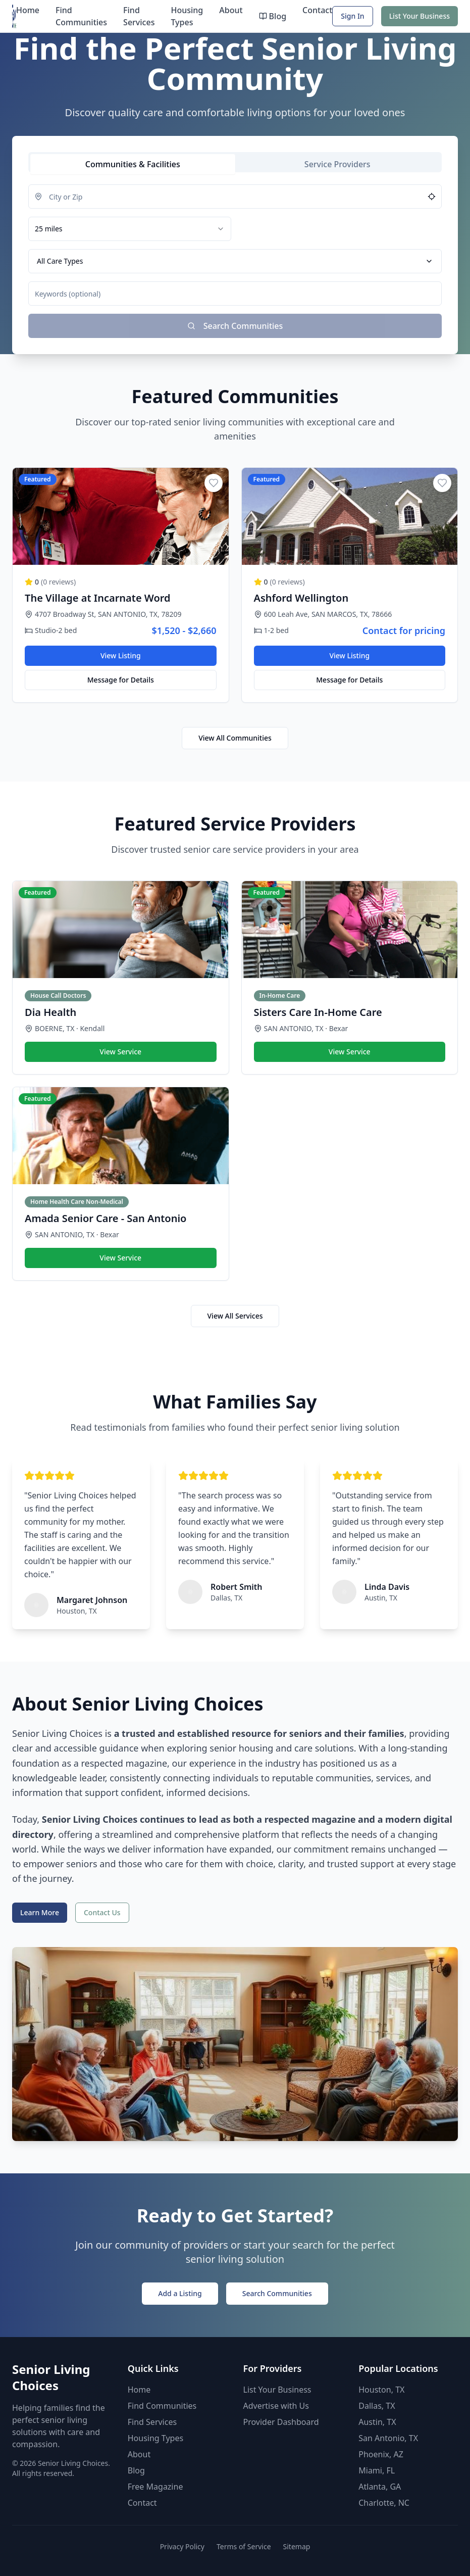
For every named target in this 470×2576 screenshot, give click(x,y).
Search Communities (277, 2293)
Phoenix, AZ (380, 2454)
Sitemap (296, 2546)
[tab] (132, 164)
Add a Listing (179, 2293)
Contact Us (102, 1912)
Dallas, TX (376, 2405)
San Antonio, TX (388, 2438)
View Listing (120, 655)
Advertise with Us (276, 2405)
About (230, 10)
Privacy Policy (182, 2546)
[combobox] (129, 229)
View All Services (235, 1316)
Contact (317, 10)
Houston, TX (381, 2389)
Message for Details (120, 680)
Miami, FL (376, 2470)
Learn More (39, 1912)
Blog (272, 16)
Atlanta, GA (379, 2486)
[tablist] (235, 162)
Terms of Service (244, 2546)
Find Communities (81, 16)
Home (27, 10)
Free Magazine (155, 2486)
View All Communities (235, 738)
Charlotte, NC (383, 2502)
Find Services (138, 16)
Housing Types (187, 16)
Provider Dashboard (281, 2421)
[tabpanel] (235, 261)
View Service (120, 1051)
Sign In (352, 16)
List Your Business (419, 16)
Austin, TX (377, 2421)
